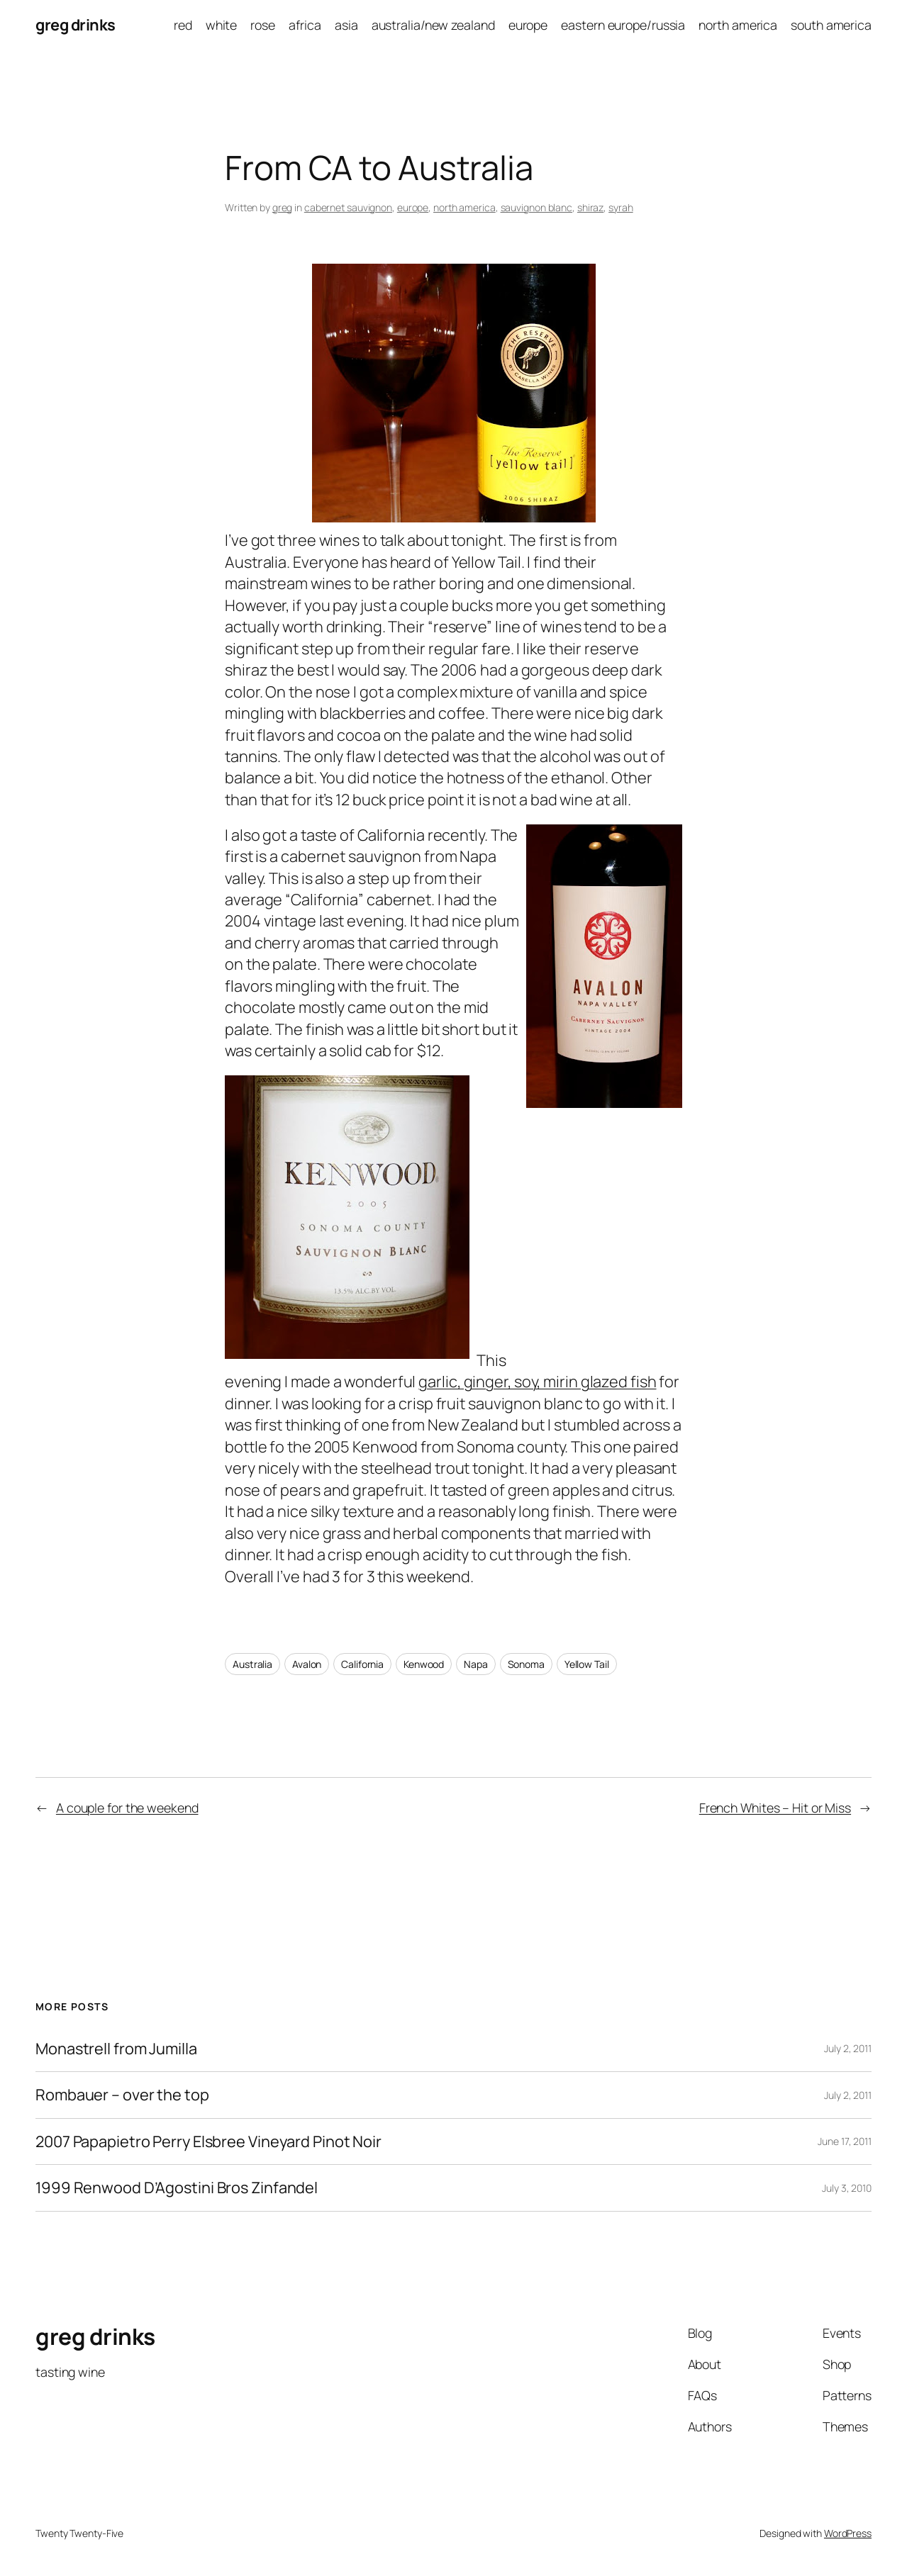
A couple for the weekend (127, 1807)
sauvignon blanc (537, 207)
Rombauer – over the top (122, 2094)
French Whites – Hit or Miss (775, 1807)
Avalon (306, 1664)
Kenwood (424, 1664)
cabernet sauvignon (348, 207)
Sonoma (526, 1664)
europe (412, 207)
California (362, 1664)
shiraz (590, 207)
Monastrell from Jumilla (116, 2048)
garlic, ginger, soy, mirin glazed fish (537, 1381)
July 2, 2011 (848, 2048)
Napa (476, 1664)
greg (282, 207)
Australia (252, 1664)
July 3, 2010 (847, 2188)
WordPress (848, 2533)
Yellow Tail (586, 1664)
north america (464, 207)
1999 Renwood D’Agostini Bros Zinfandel (176, 2187)
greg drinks (75, 24)
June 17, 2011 (845, 2141)
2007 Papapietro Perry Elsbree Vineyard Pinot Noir (208, 2141)
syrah (620, 207)
